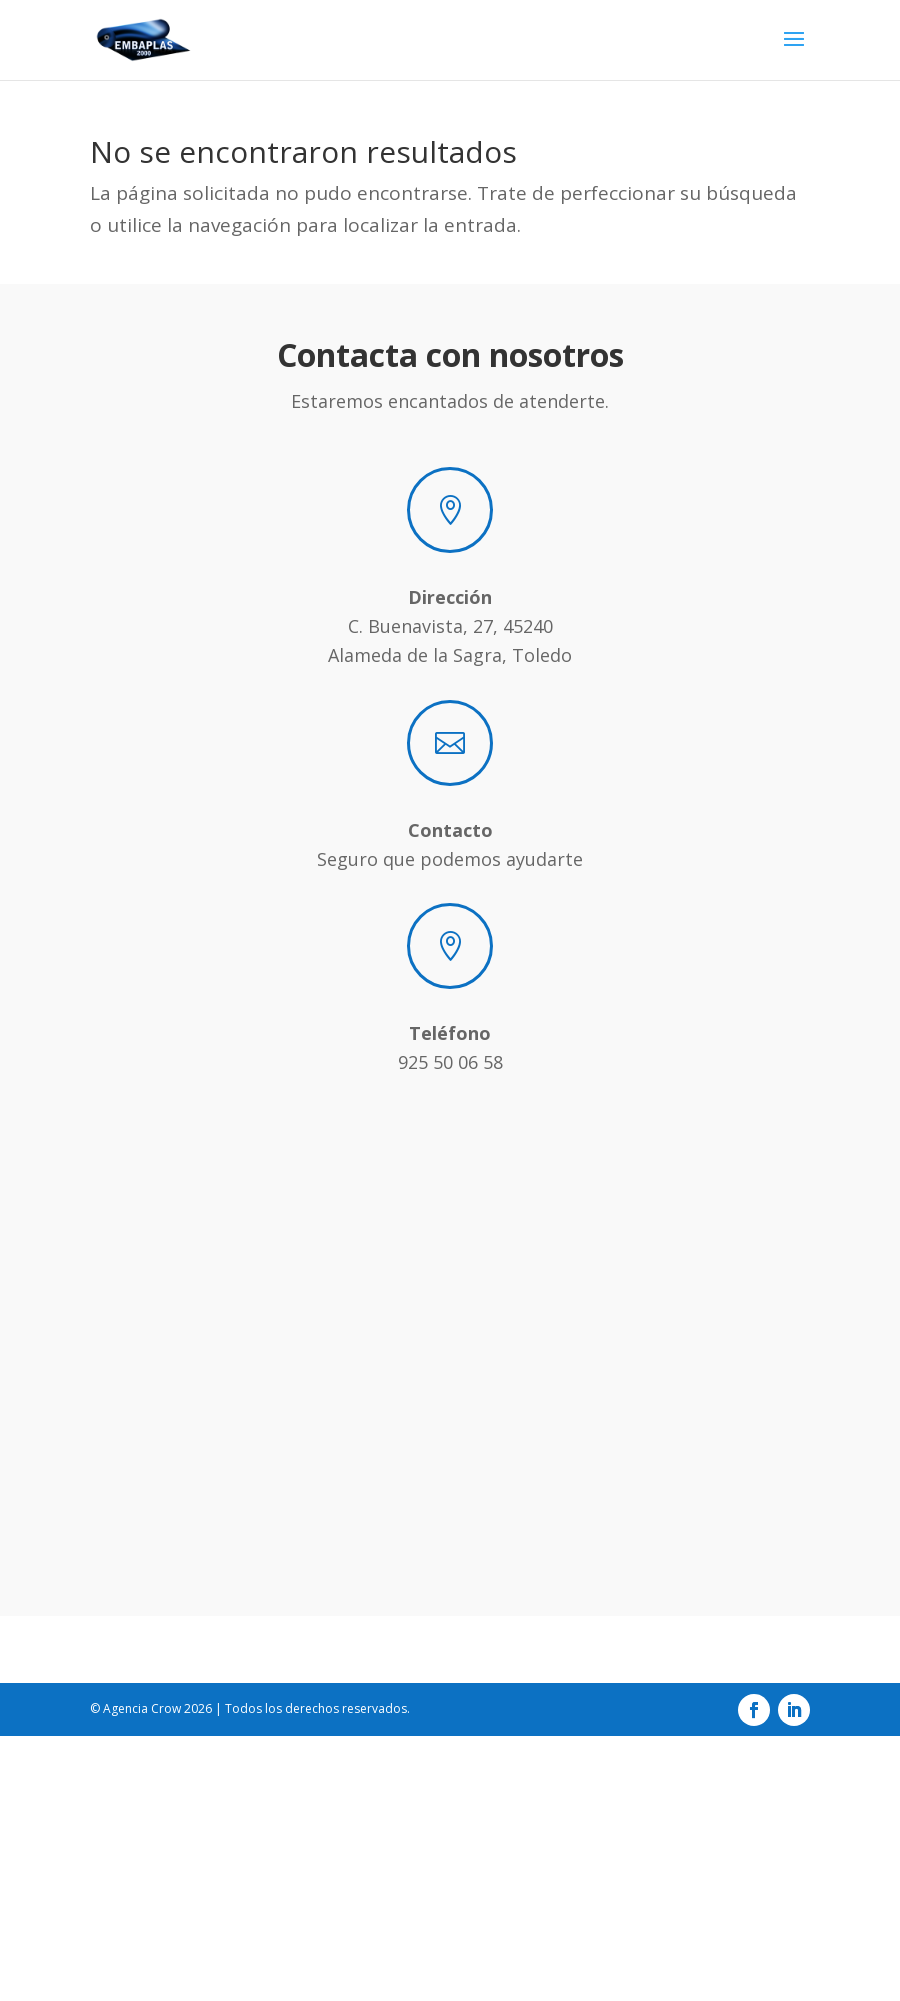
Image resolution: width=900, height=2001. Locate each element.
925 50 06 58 (450, 1062)
